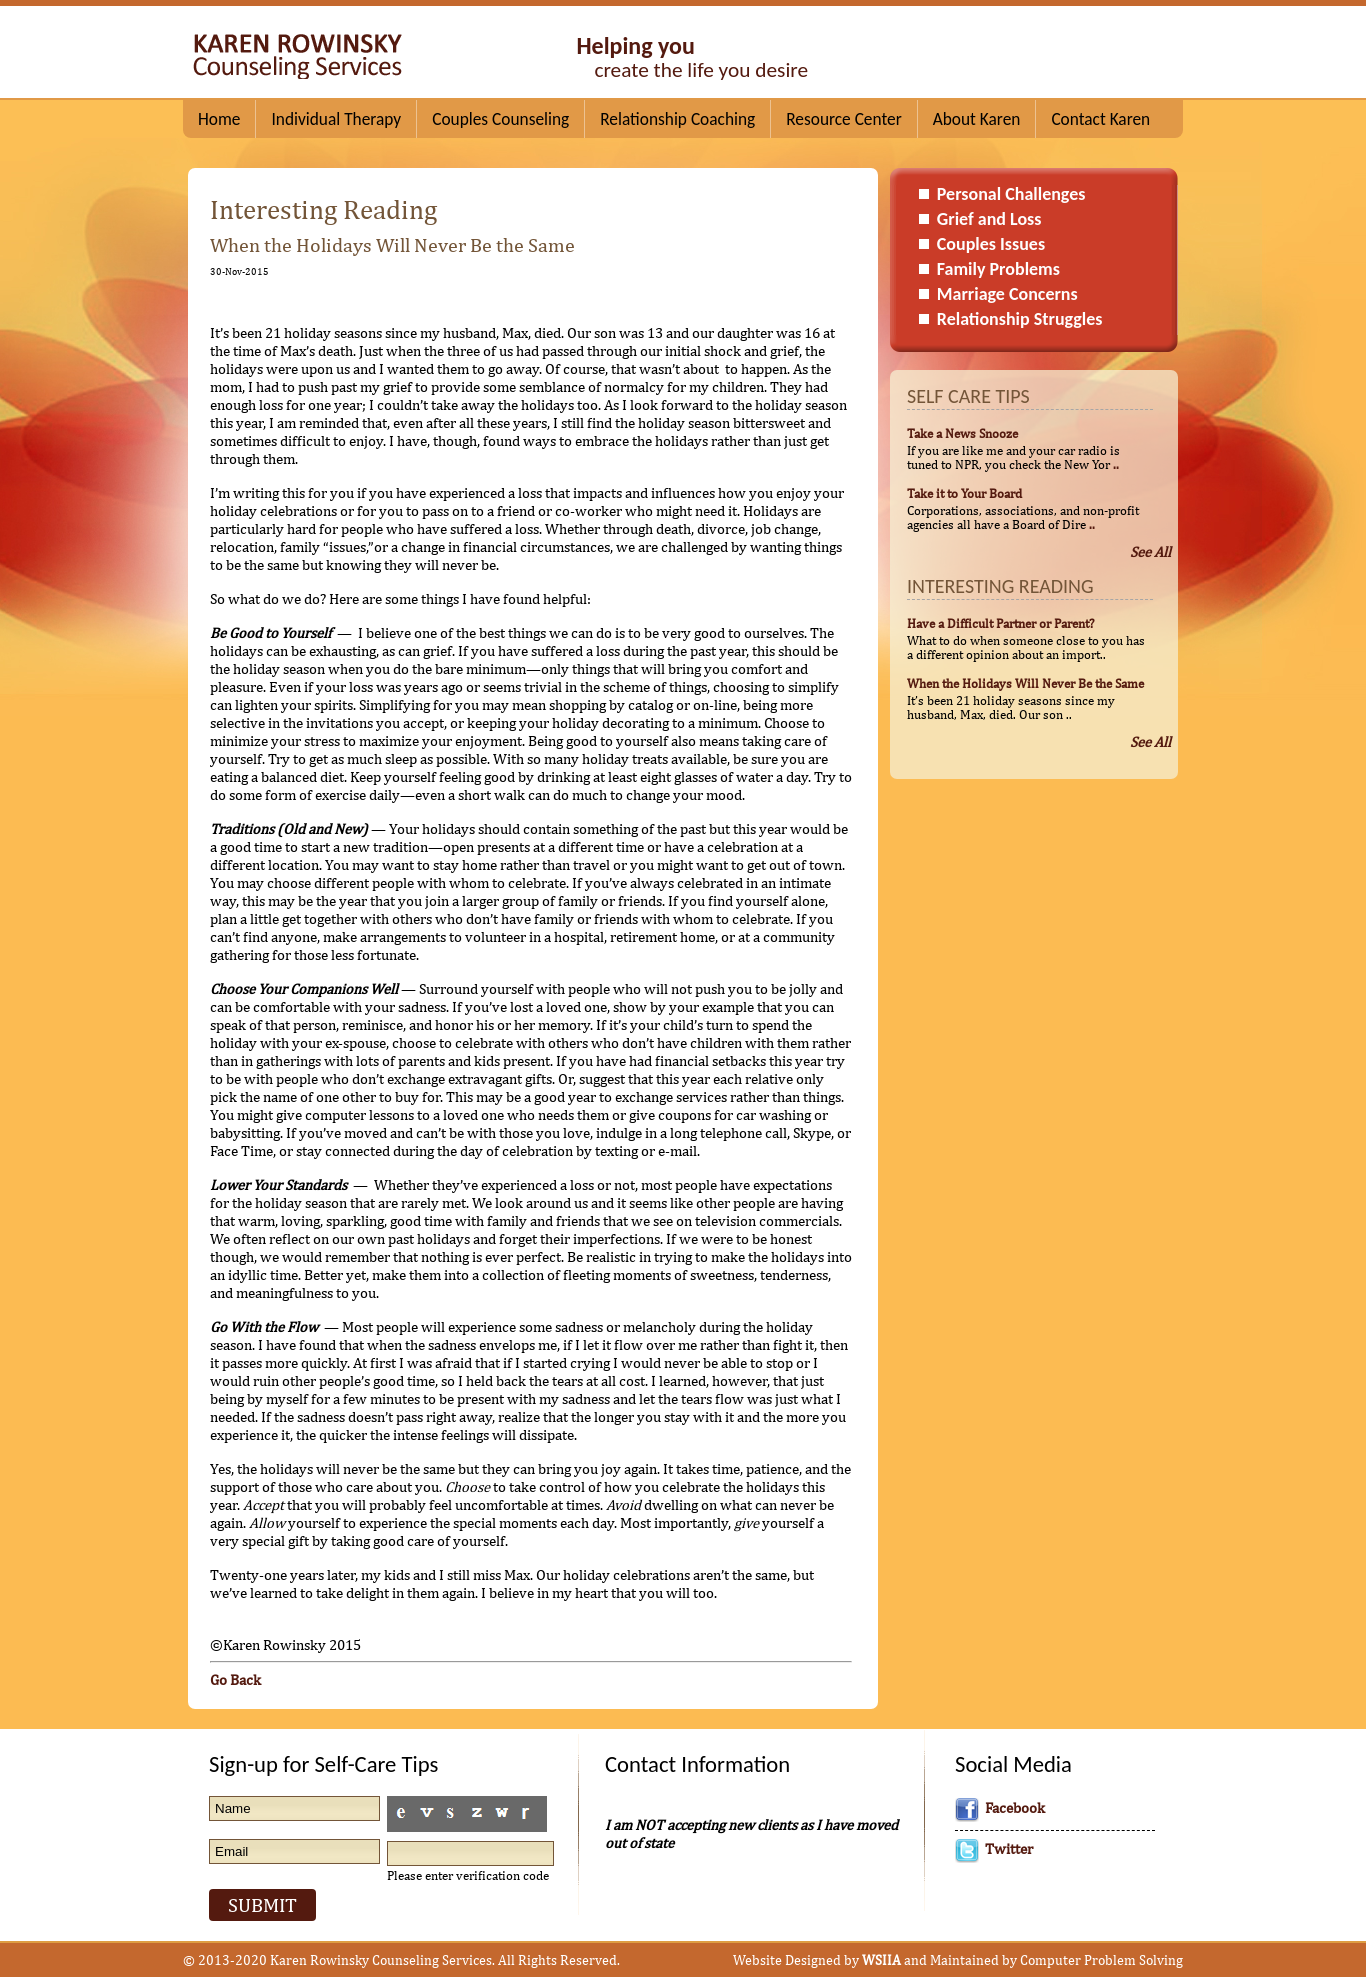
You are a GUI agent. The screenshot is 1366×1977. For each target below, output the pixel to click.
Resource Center (843, 119)
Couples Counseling (500, 119)
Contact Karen (1100, 119)
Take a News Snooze (962, 433)
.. (1116, 464)
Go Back (235, 1679)
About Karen (977, 119)
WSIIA (881, 1960)
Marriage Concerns (1007, 294)
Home (219, 119)
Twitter (1009, 1848)
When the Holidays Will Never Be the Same (1025, 683)
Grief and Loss (989, 219)
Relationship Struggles (1020, 319)
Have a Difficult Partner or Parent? (1000, 623)
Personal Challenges (1011, 194)
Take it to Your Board (964, 493)
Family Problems (998, 269)
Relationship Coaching (677, 119)
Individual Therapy (336, 119)
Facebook (1015, 1807)
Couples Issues (991, 244)
